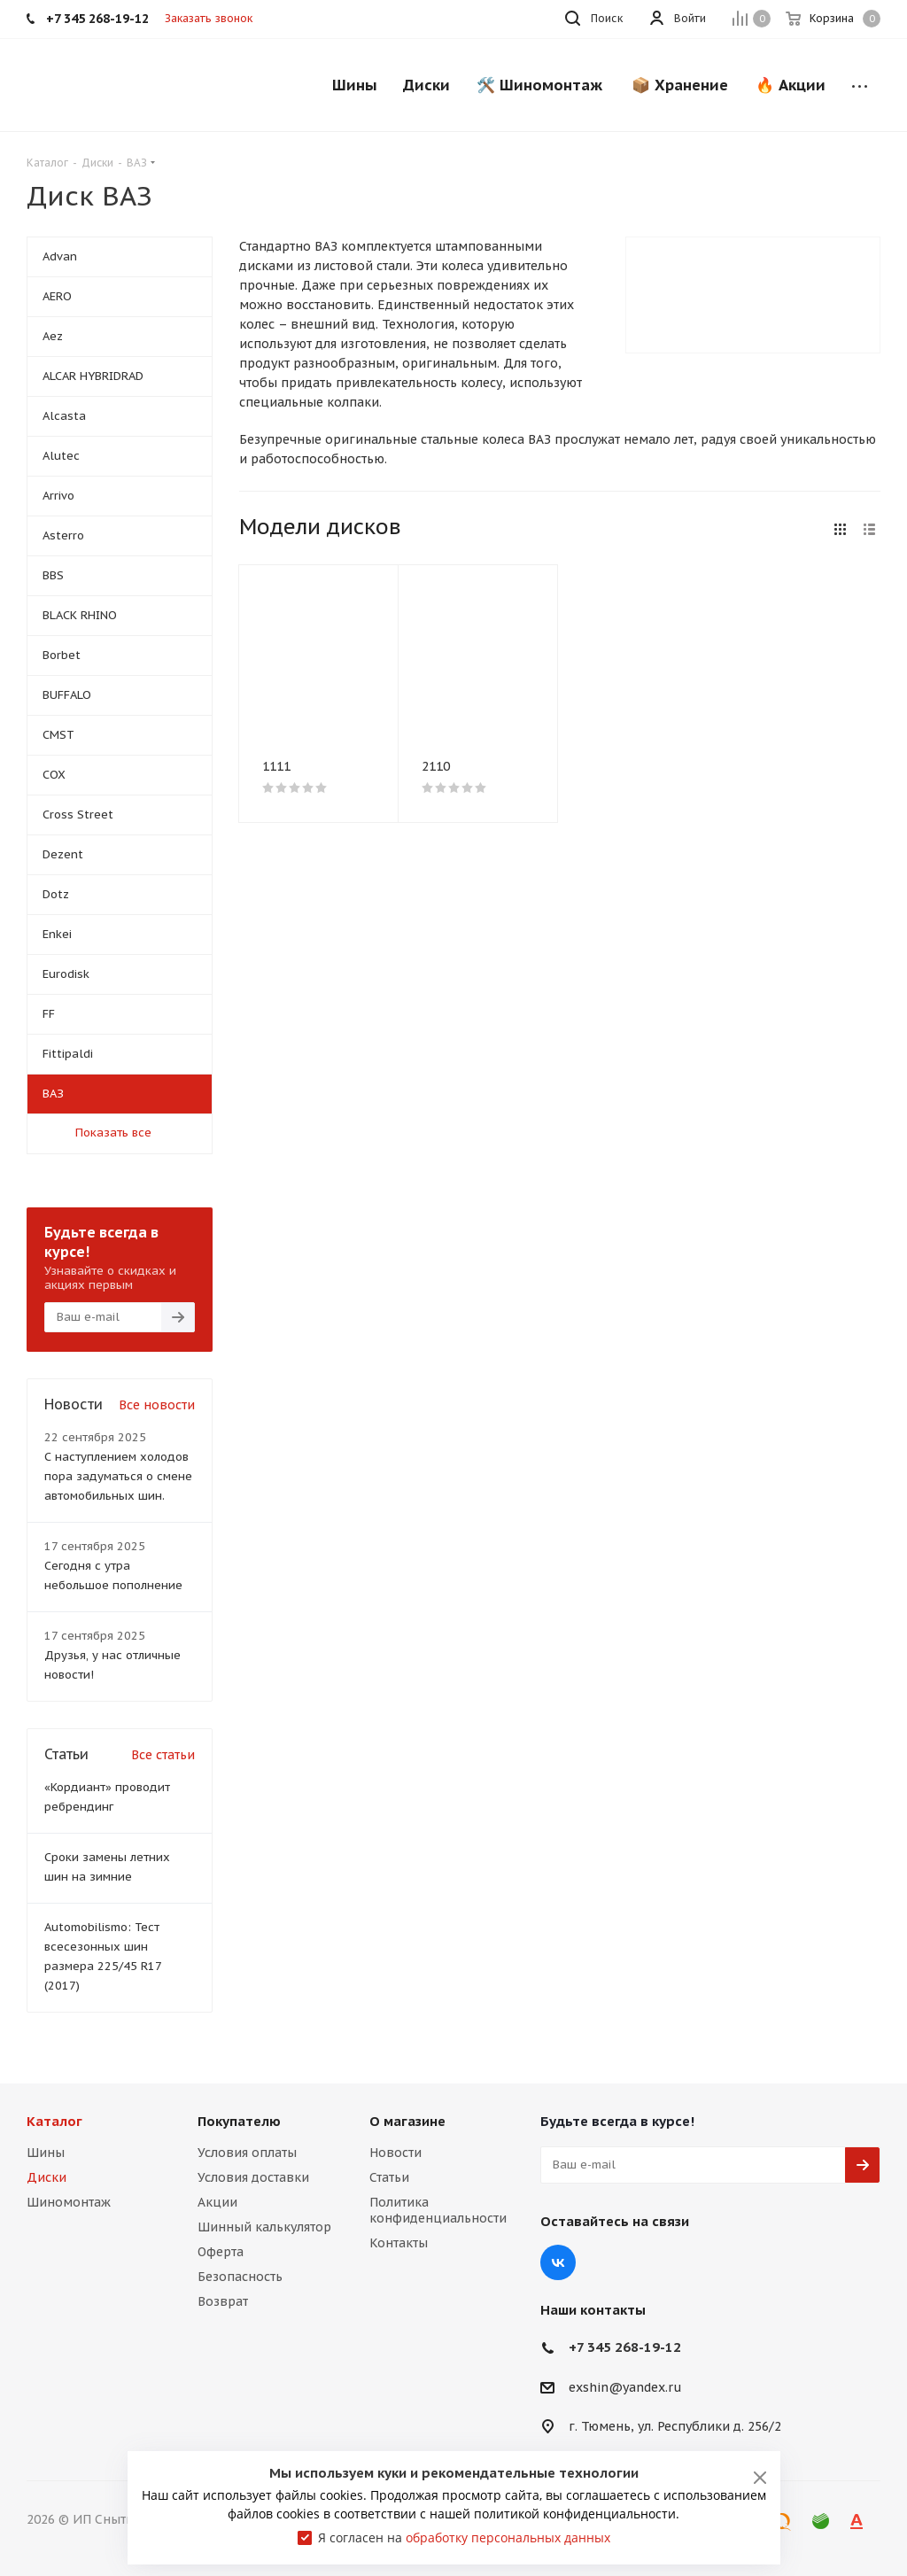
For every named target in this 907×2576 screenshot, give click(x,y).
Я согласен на (464, 2537)
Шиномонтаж (69, 2202)
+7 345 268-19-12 (625, 2347)
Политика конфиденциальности (438, 2210)
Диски (46, 2177)
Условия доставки (253, 2177)
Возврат (223, 2301)
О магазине (407, 2121)
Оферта (221, 2252)
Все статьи (163, 1755)
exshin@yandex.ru (625, 2387)
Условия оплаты (247, 2153)
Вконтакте (558, 2262)
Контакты (398, 2243)
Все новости (157, 1405)
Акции (217, 2202)
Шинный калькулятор (264, 2227)
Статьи (389, 2177)
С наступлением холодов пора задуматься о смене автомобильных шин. (118, 1476)
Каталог (54, 2121)
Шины (46, 2153)
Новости (395, 2153)
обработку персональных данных (508, 2537)
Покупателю (239, 2121)
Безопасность (240, 2277)
